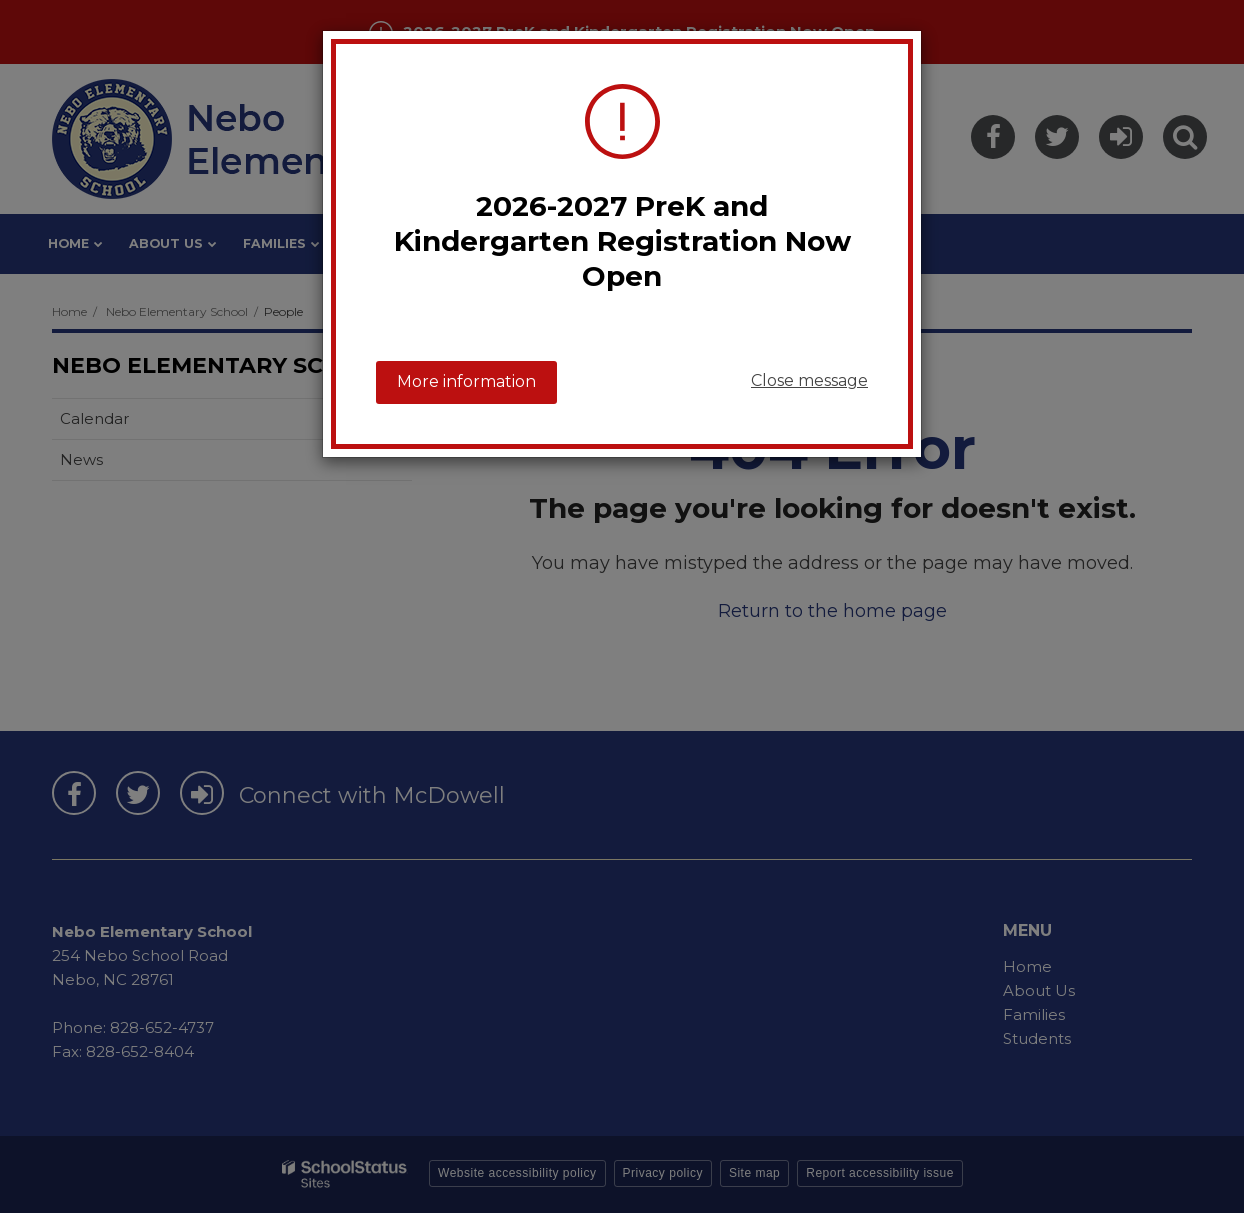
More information (466, 381)
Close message (809, 380)
